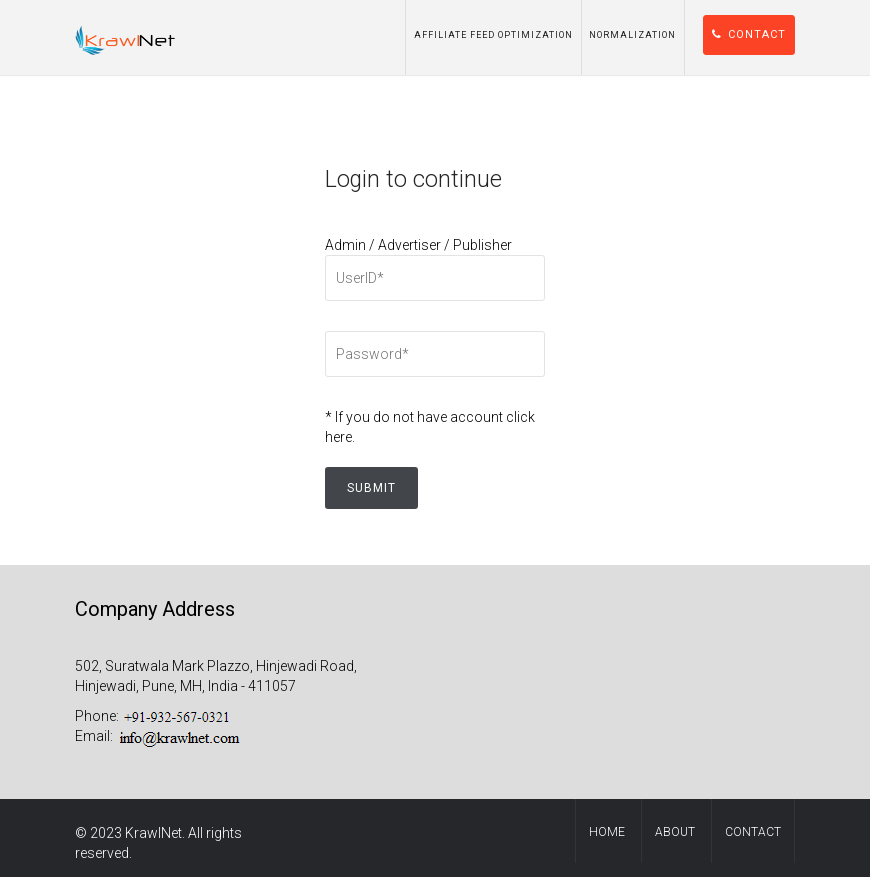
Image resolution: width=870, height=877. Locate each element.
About (675, 832)
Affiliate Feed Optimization (493, 35)
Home (607, 832)
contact (753, 832)
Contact (749, 34)
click (520, 417)
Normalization (632, 35)
